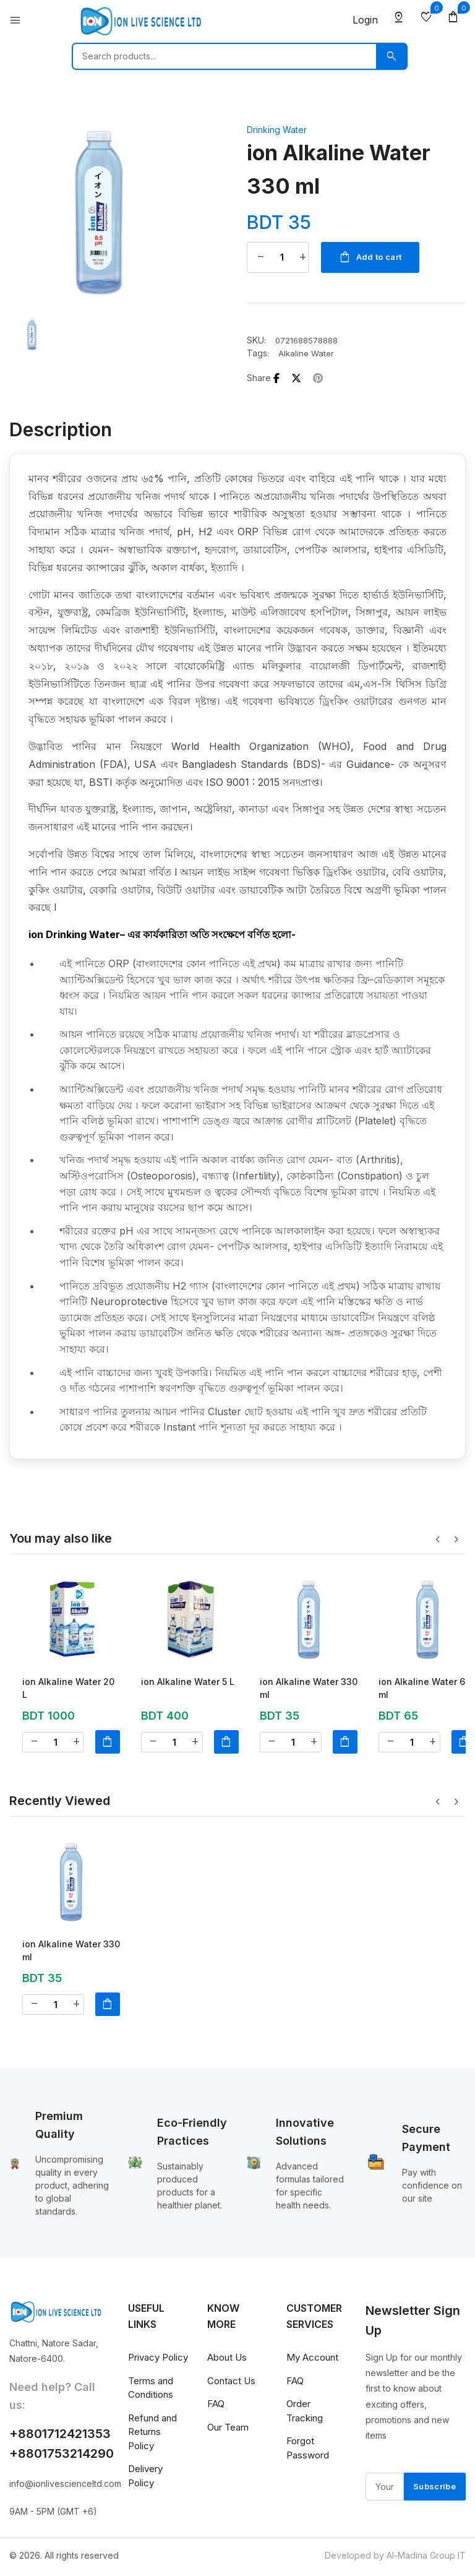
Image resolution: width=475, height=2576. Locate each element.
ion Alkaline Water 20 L (68, 1689)
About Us (227, 2361)
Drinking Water (277, 129)
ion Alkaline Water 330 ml (308, 1689)
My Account (312, 2361)
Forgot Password (307, 2452)
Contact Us (231, 2384)
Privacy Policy (158, 2361)
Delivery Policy (145, 2479)
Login (365, 20)
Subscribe (434, 2490)
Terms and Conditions (150, 2391)
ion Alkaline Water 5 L (187, 1683)
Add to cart (371, 258)
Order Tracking (304, 2414)
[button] (456, 1542)
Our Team (228, 2430)
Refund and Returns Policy (152, 2435)
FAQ (216, 2407)
